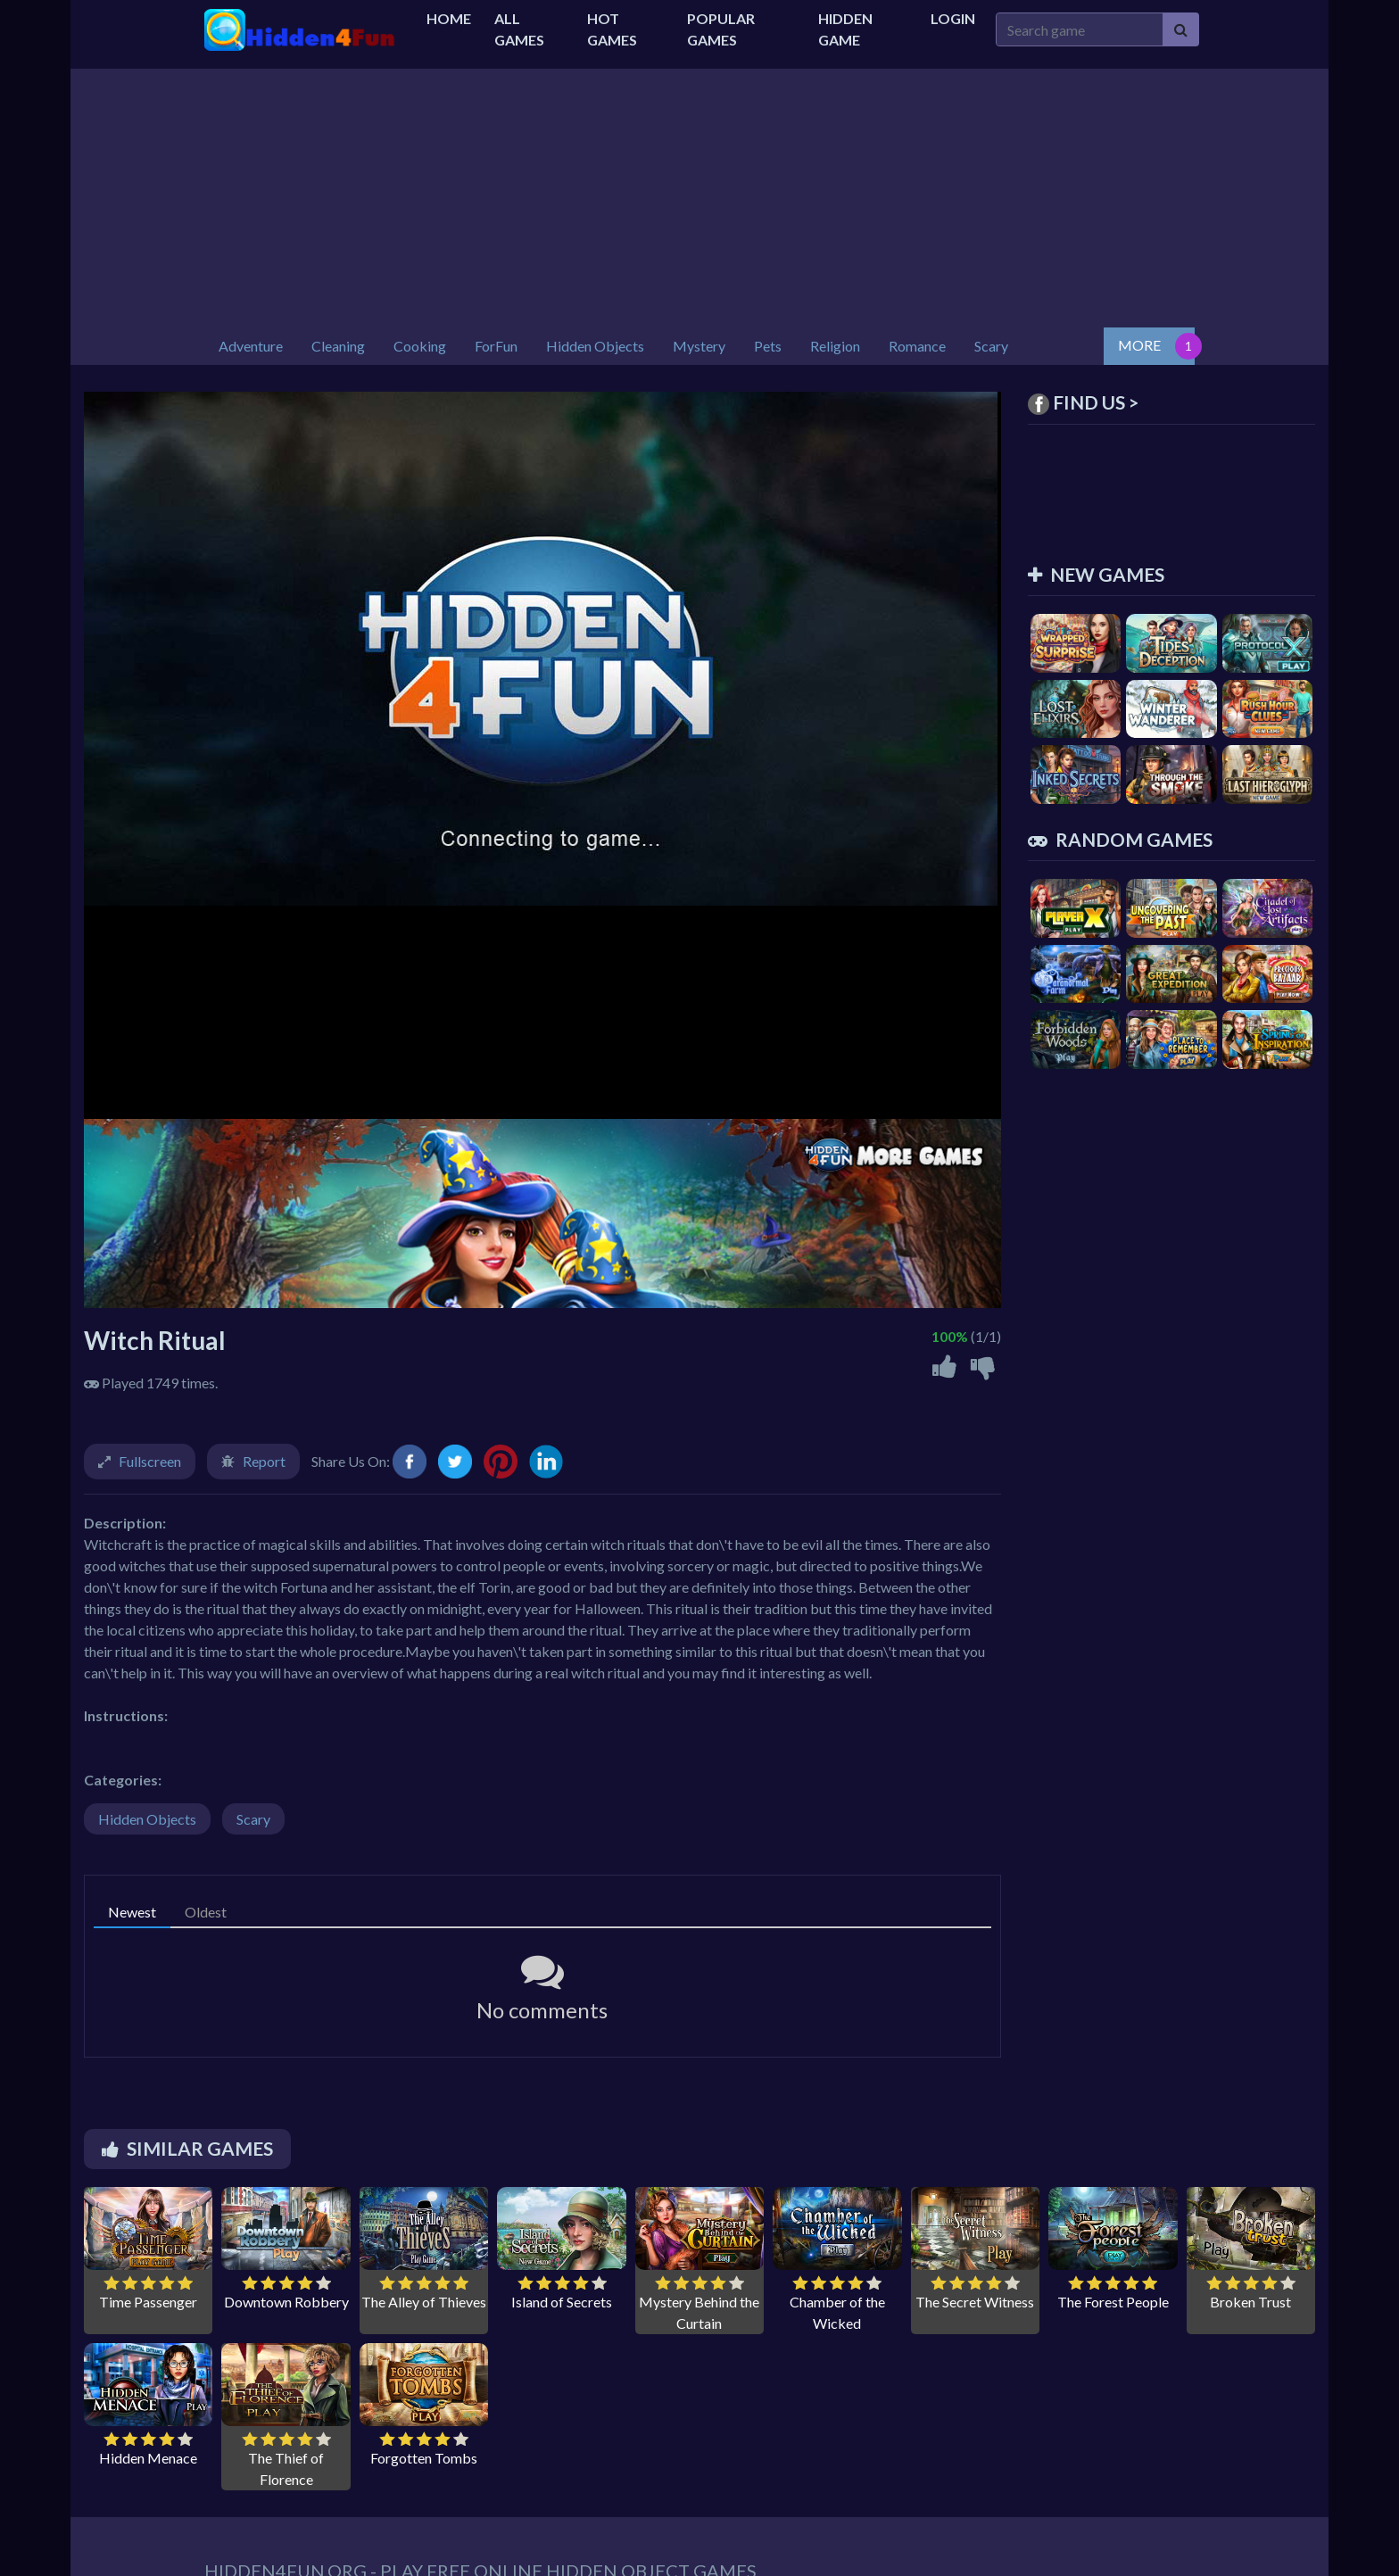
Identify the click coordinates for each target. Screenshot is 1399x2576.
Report (264, 1461)
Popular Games (721, 29)
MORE (1139, 344)
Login (953, 18)
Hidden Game (845, 29)
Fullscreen (150, 1461)
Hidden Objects (147, 1818)
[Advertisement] (699, 194)
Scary (253, 1818)
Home (448, 18)
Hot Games (612, 29)
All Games (519, 29)
